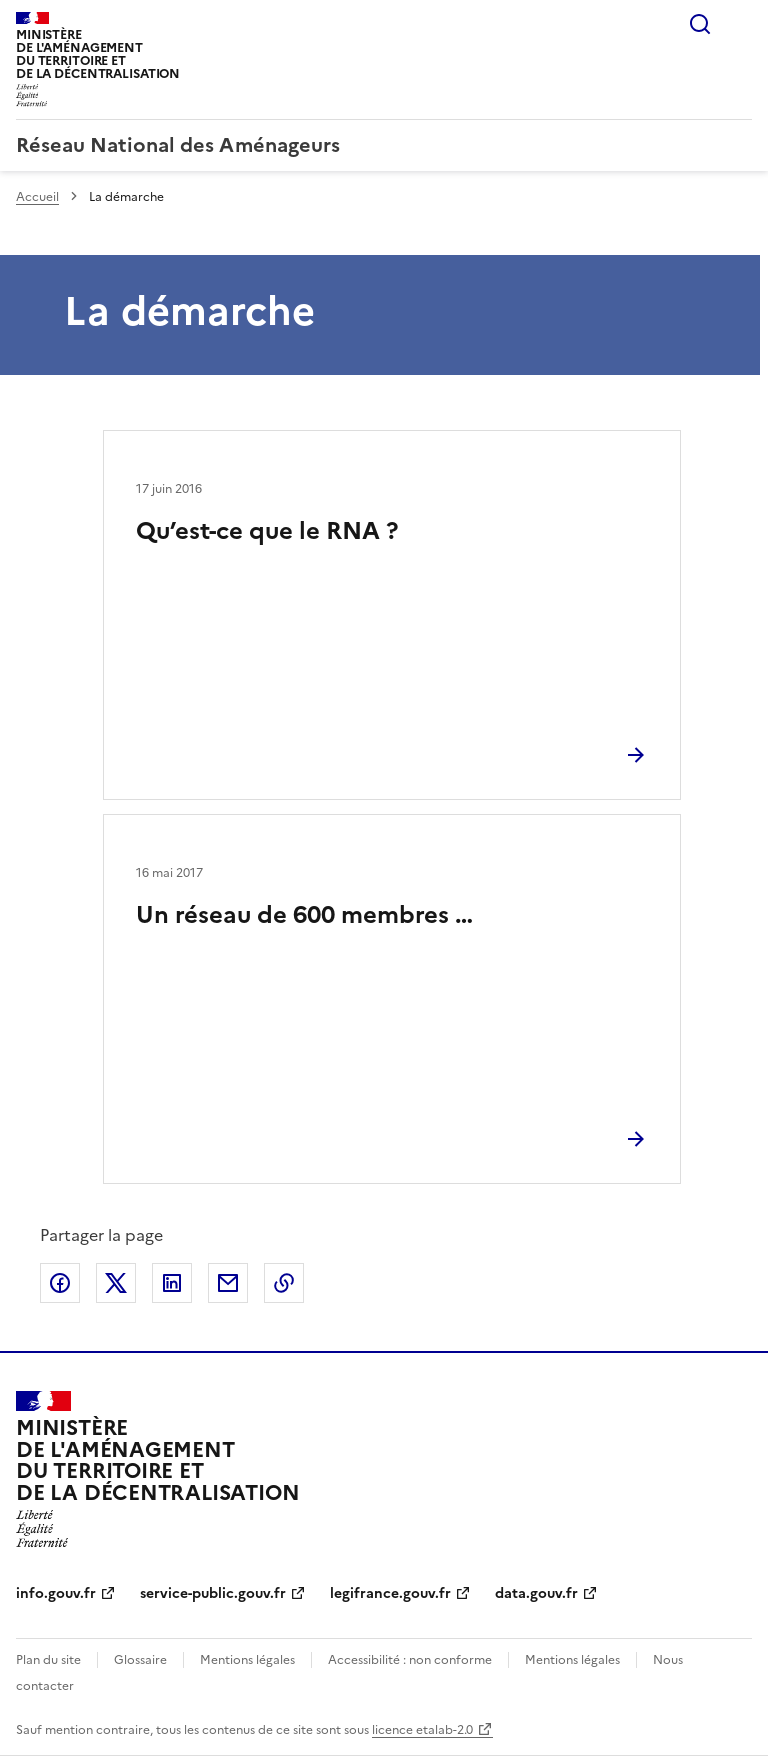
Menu (740, 24)
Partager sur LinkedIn (172, 1283)
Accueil (37, 197)
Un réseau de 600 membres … (304, 915)
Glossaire (140, 1660)
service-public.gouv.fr (213, 1593)
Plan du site (48, 1660)
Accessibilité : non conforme (410, 1660)
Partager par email (228, 1283)
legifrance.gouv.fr (390, 1593)
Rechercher (700, 24)
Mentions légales (247, 1660)
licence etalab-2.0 (422, 1730)
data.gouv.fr (536, 1593)
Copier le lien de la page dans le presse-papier (284, 1283)
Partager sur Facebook (60, 1283)
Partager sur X (116, 1283)
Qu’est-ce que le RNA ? (267, 531)
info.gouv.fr (56, 1593)
